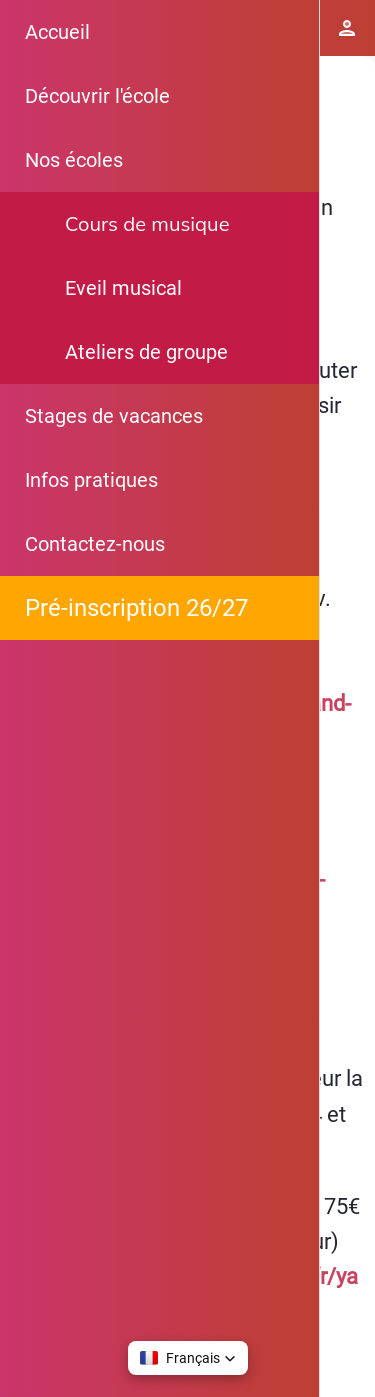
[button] (188, 1358)
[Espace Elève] (347, 28)
